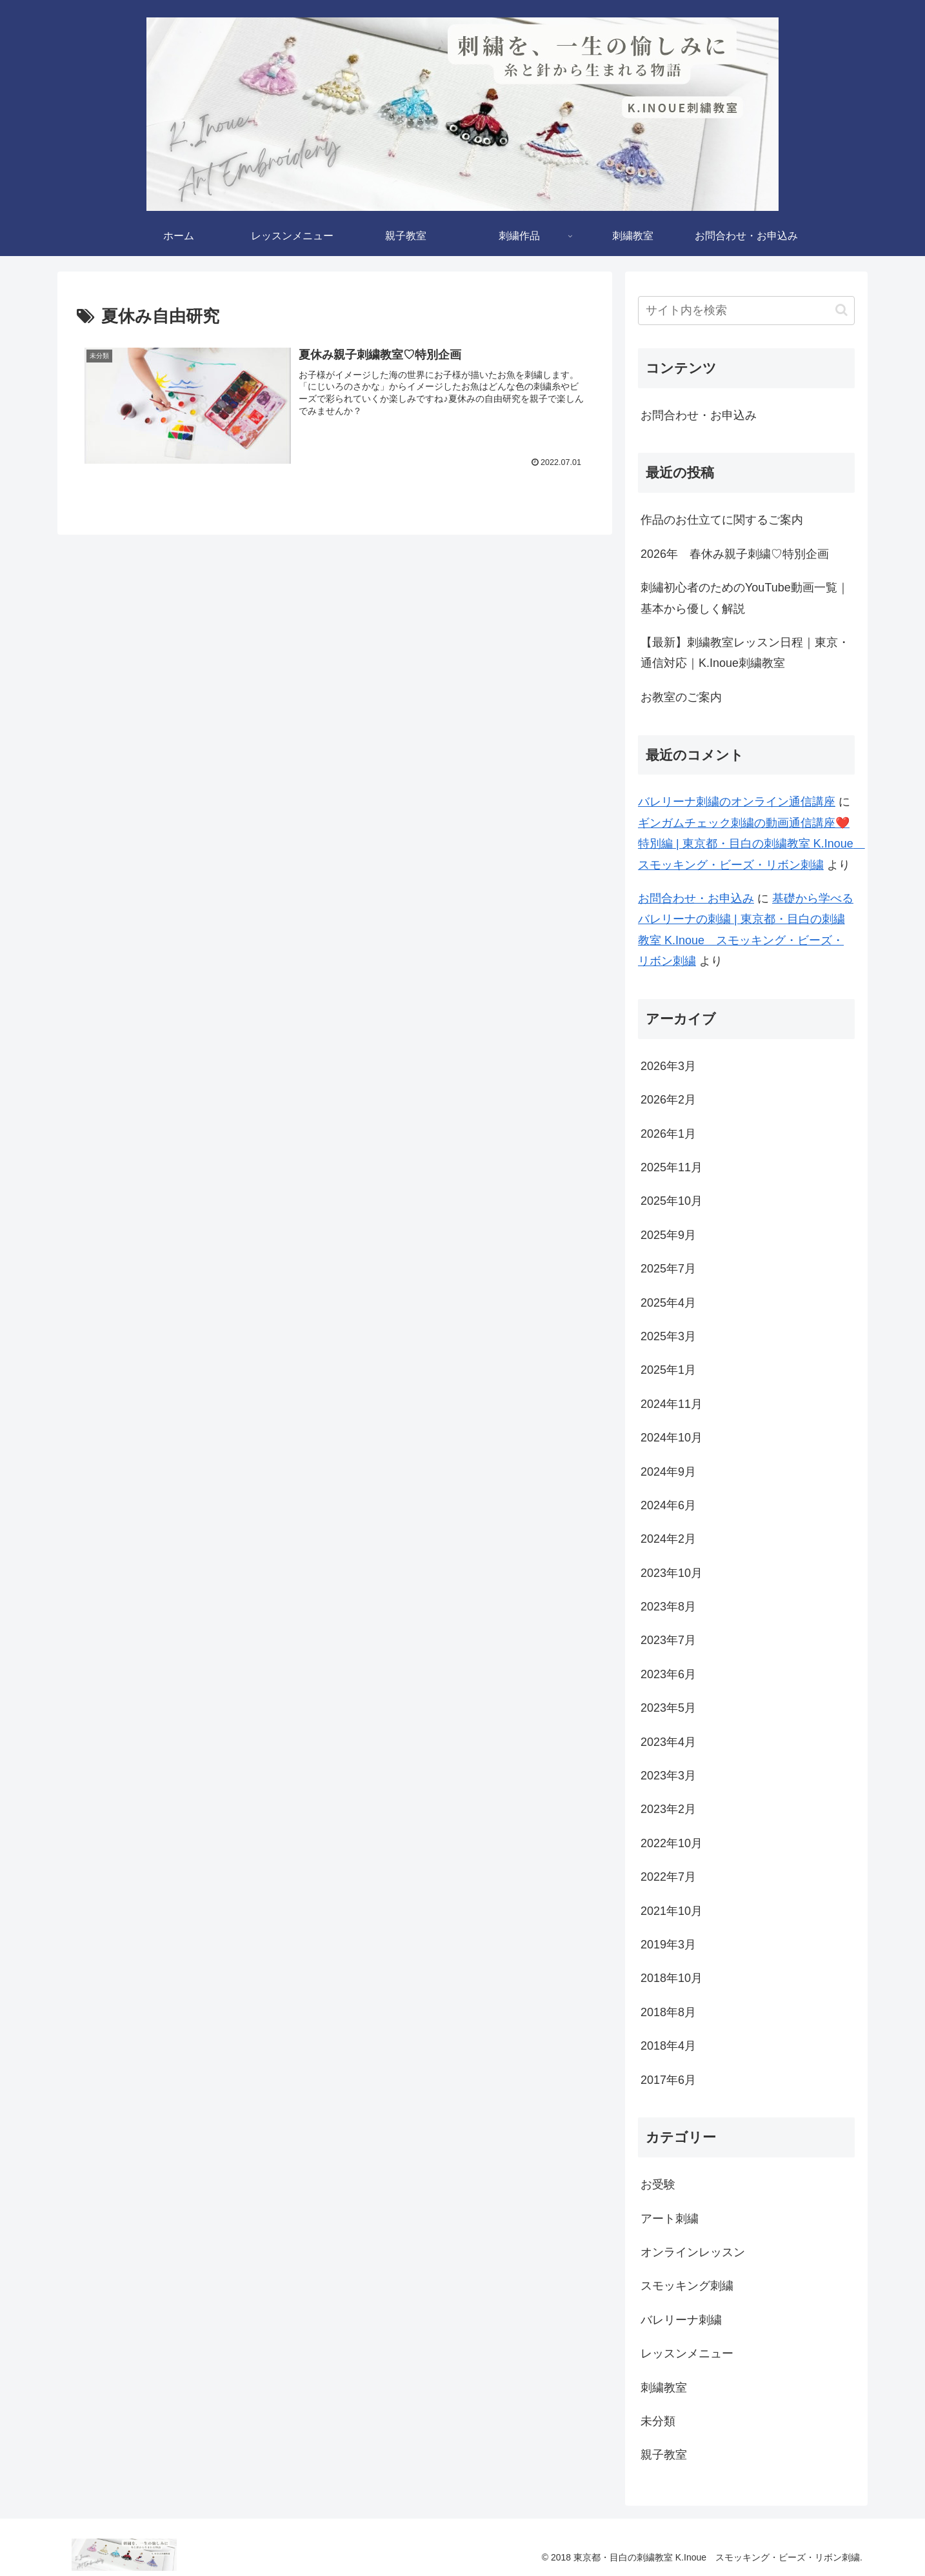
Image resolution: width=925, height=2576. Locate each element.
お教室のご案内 (681, 697)
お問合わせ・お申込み (699, 415)
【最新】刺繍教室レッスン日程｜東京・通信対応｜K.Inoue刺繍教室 (745, 652)
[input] (746, 310)
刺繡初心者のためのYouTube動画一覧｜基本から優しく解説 (745, 598)
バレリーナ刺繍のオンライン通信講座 (736, 801)
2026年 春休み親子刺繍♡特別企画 (735, 554)
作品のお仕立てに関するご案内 (722, 519)
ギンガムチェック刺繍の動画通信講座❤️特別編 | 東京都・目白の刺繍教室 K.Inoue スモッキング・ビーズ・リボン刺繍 (751, 844)
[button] (841, 309)
